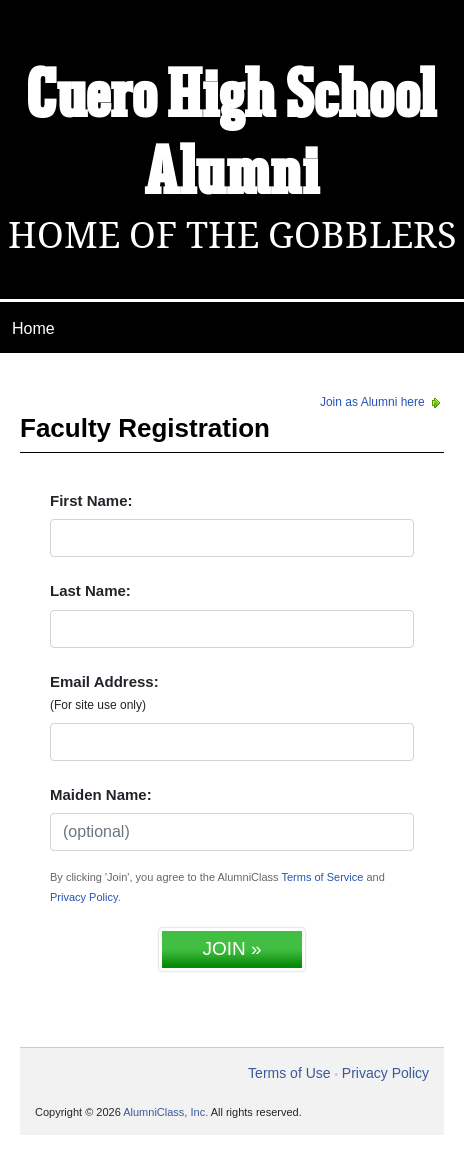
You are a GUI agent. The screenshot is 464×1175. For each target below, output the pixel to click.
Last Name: (90, 590)
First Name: (91, 500)
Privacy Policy (84, 897)
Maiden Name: (101, 794)
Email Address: (104, 693)
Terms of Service (322, 877)
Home (33, 328)
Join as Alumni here (382, 402)
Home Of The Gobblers (232, 235)
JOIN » (231, 948)
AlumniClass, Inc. (165, 1112)
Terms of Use (289, 1073)
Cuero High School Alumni (232, 136)
